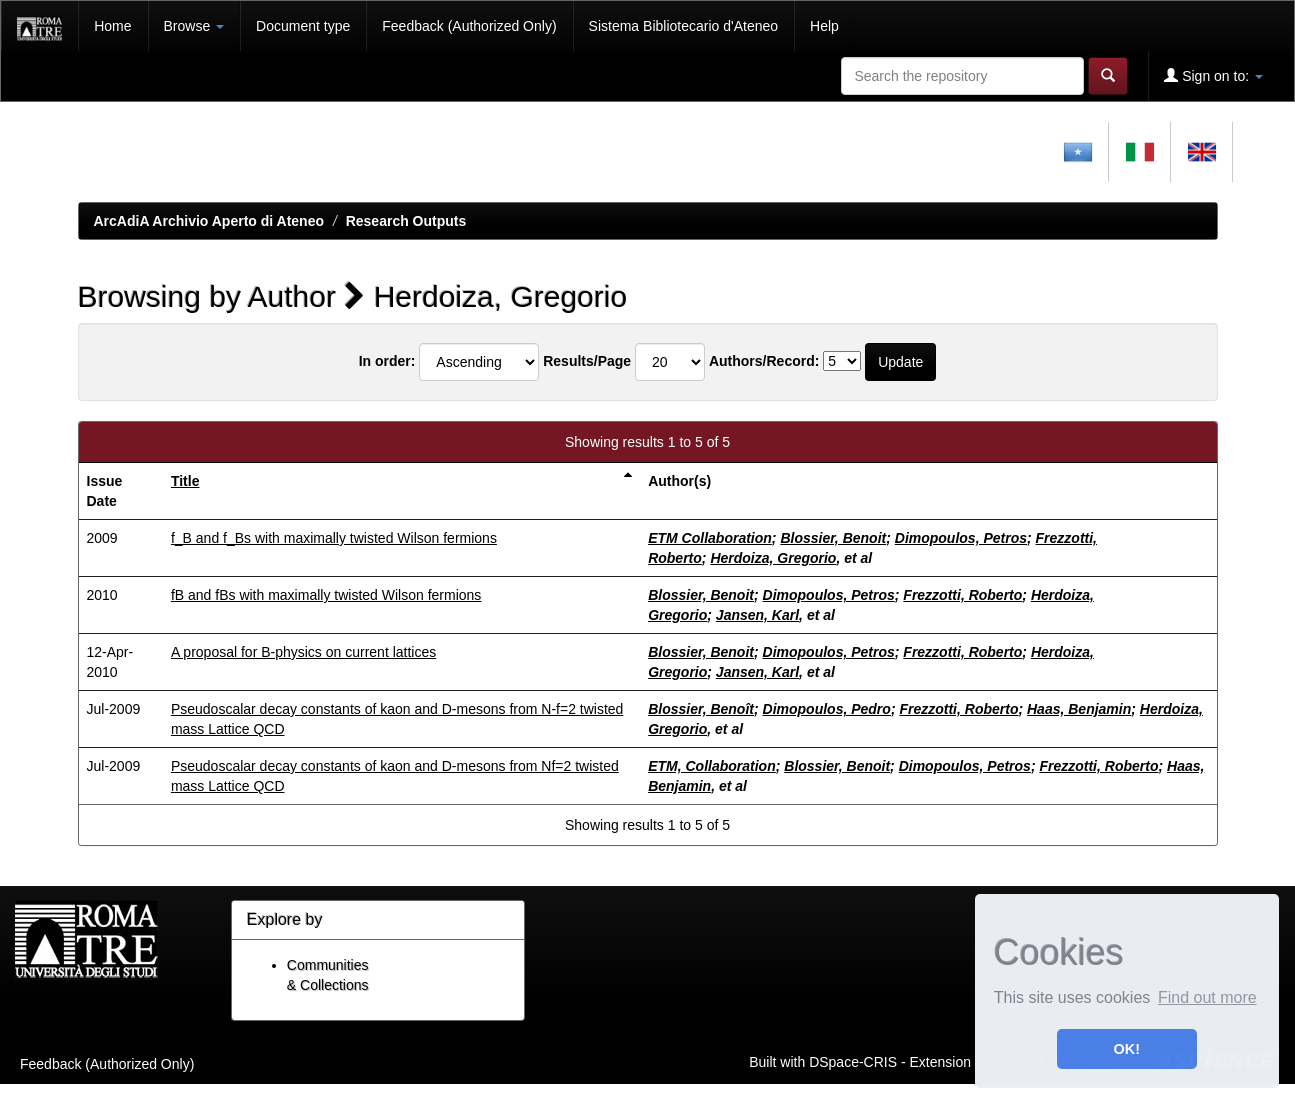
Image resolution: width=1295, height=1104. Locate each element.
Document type (303, 26)
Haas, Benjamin (1079, 709)
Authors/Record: (764, 361)
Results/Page (587, 361)
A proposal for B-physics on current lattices (303, 652)
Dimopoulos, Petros (961, 538)
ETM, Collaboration (712, 766)
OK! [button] (1127, 1049)
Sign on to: (1213, 75)
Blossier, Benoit (833, 538)
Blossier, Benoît (701, 709)
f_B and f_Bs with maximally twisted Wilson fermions (334, 538)
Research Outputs (406, 221)
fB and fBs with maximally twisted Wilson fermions (326, 595)
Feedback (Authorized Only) (469, 26)
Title (185, 481)
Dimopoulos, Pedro (827, 709)
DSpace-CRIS (853, 1061)
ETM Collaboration (710, 538)
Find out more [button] (1207, 997)
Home (112, 26)
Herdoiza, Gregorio (773, 558)
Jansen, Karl (757, 615)
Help (824, 26)
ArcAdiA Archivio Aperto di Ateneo (209, 221)
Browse (194, 26)
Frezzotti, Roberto (962, 595)
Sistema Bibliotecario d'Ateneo (683, 26)
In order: (387, 361)
